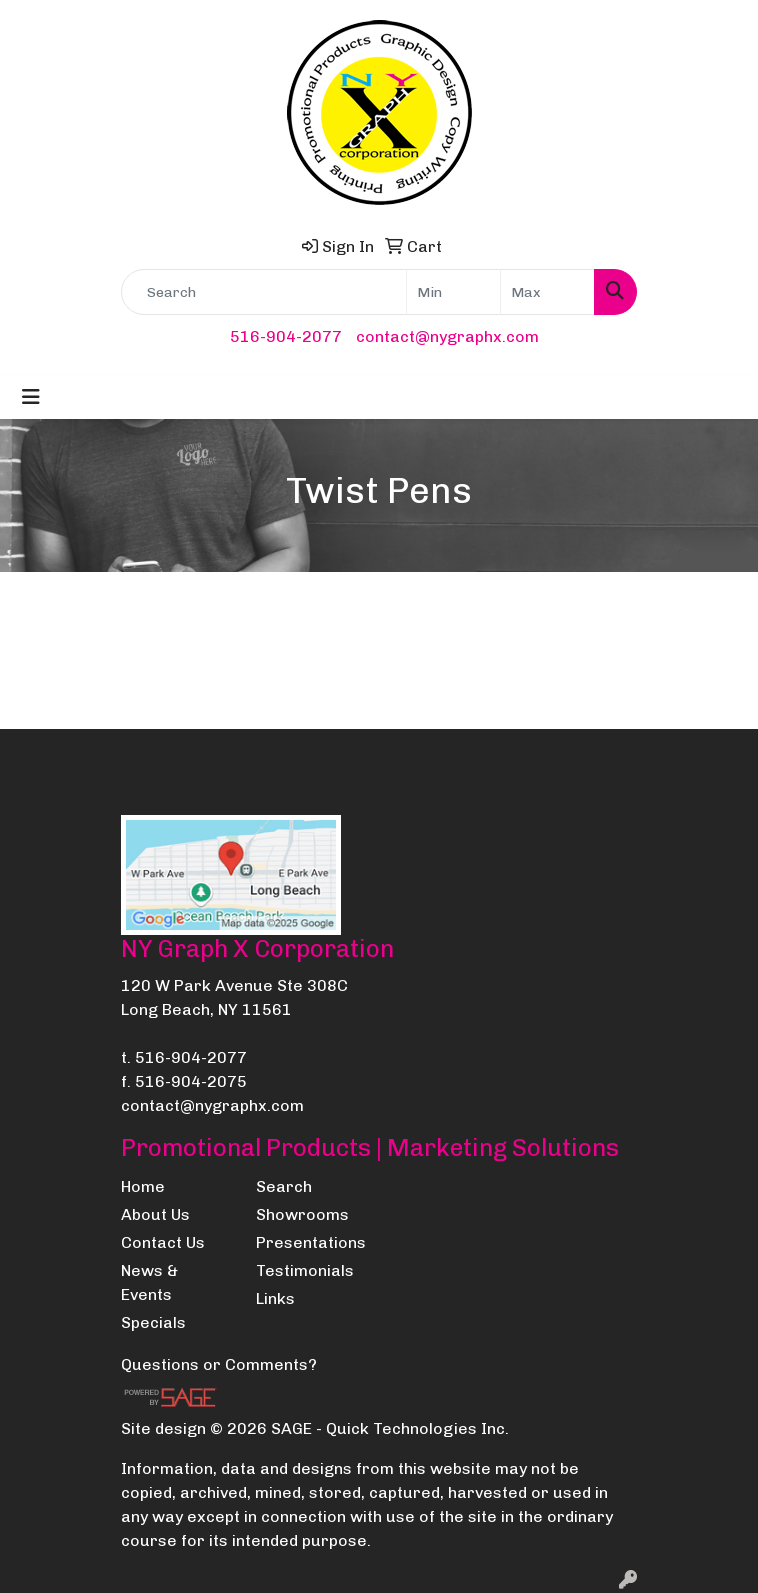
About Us (155, 1214)
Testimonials (305, 1270)
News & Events (149, 1282)
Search (284, 1186)
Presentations (311, 1242)
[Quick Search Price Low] (453, 292)
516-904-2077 (286, 336)
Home (143, 1186)
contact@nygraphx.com (447, 336)
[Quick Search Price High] (547, 292)
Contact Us (163, 1242)
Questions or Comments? (219, 1364)
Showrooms (302, 1214)
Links (275, 1298)
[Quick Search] (264, 292)
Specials (153, 1322)
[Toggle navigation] (31, 397)
